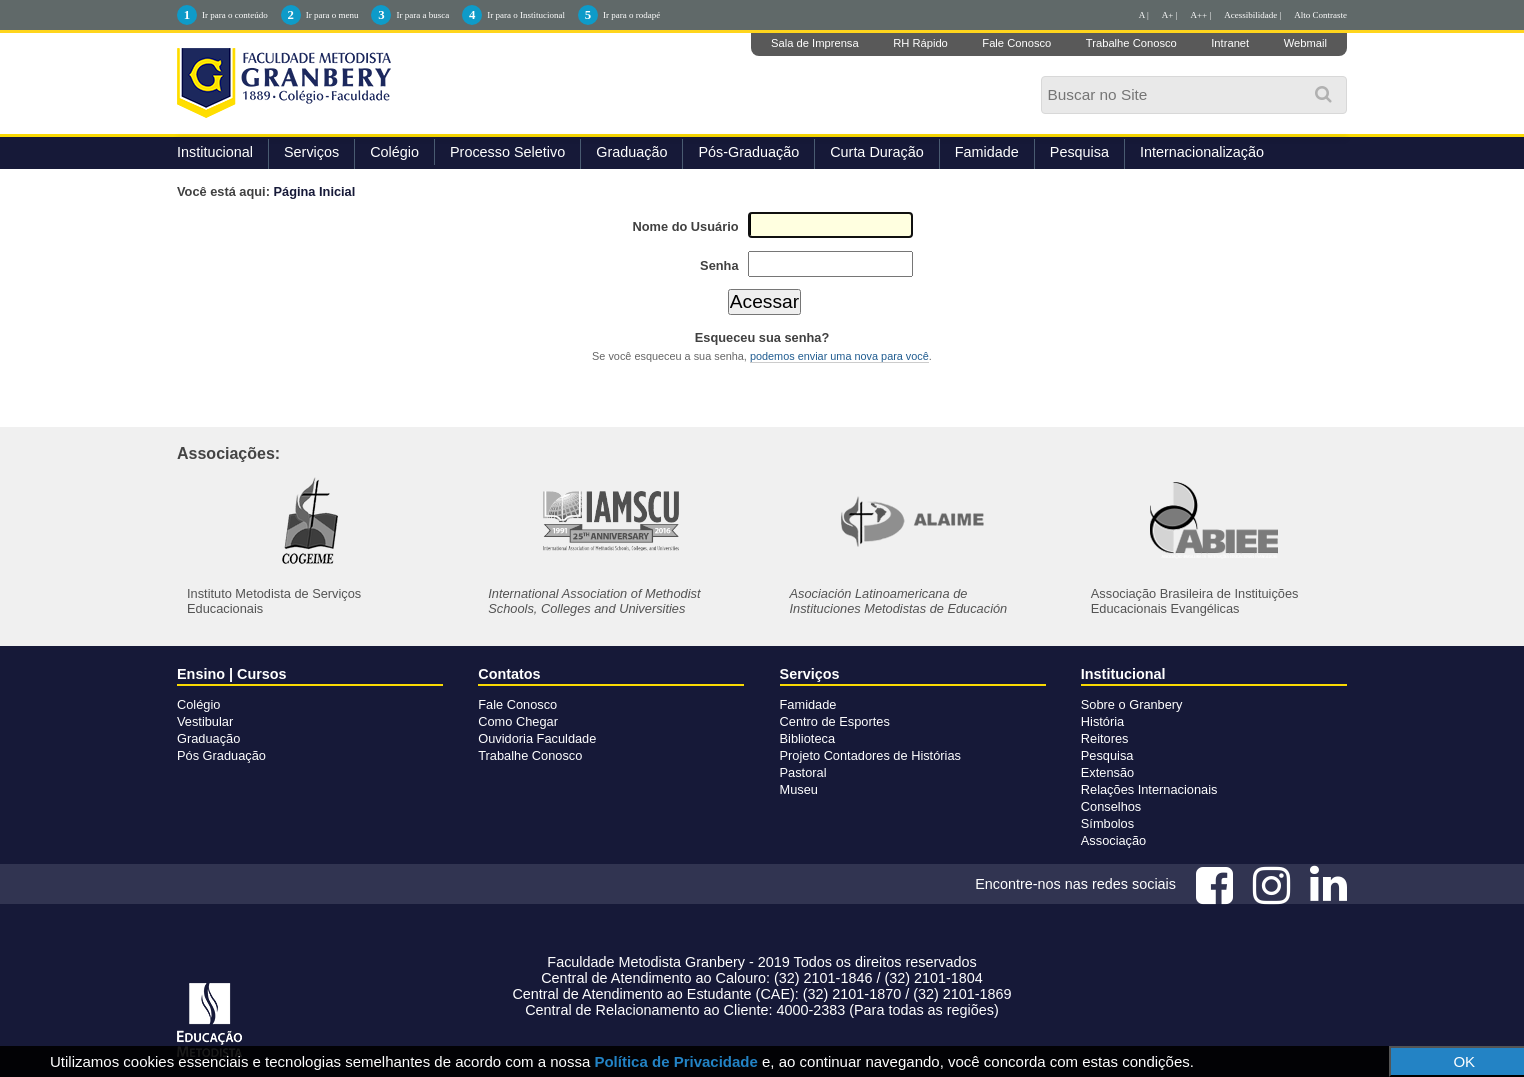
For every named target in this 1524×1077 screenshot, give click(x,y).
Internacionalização (1202, 152)
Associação (1113, 840)
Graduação (631, 152)
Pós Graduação (221, 755)
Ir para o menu (332, 15)
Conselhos (1111, 806)
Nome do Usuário (686, 226)
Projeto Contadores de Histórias (870, 755)
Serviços (311, 152)
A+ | (1170, 15)
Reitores (1105, 738)
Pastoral (803, 772)
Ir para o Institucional (526, 15)
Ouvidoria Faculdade (537, 738)
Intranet (1230, 43)
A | (1144, 15)
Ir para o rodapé (631, 15)
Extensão (1107, 772)
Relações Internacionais (1149, 789)
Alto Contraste (1320, 15)
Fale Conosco (1016, 43)
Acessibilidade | (1252, 15)
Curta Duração (877, 152)
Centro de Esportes (835, 721)
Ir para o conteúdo (235, 15)
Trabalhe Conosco (1131, 43)
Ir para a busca (422, 15)
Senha (719, 265)
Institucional (215, 152)
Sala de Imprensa (815, 43)
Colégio (394, 152)
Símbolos (1107, 823)
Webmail (1305, 43)
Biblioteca (808, 738)
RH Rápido (920, 43)
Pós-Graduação (748, 152)
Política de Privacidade (675, 1061)
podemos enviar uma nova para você (839, 356)
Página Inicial (315, 191)
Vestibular (205, 721)
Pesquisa (1079, 152)
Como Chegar (518, 721)
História (1102, 721)
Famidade (987, 152)
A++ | (1201, 15)
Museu (799, 789)
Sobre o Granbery (1132, 704)
